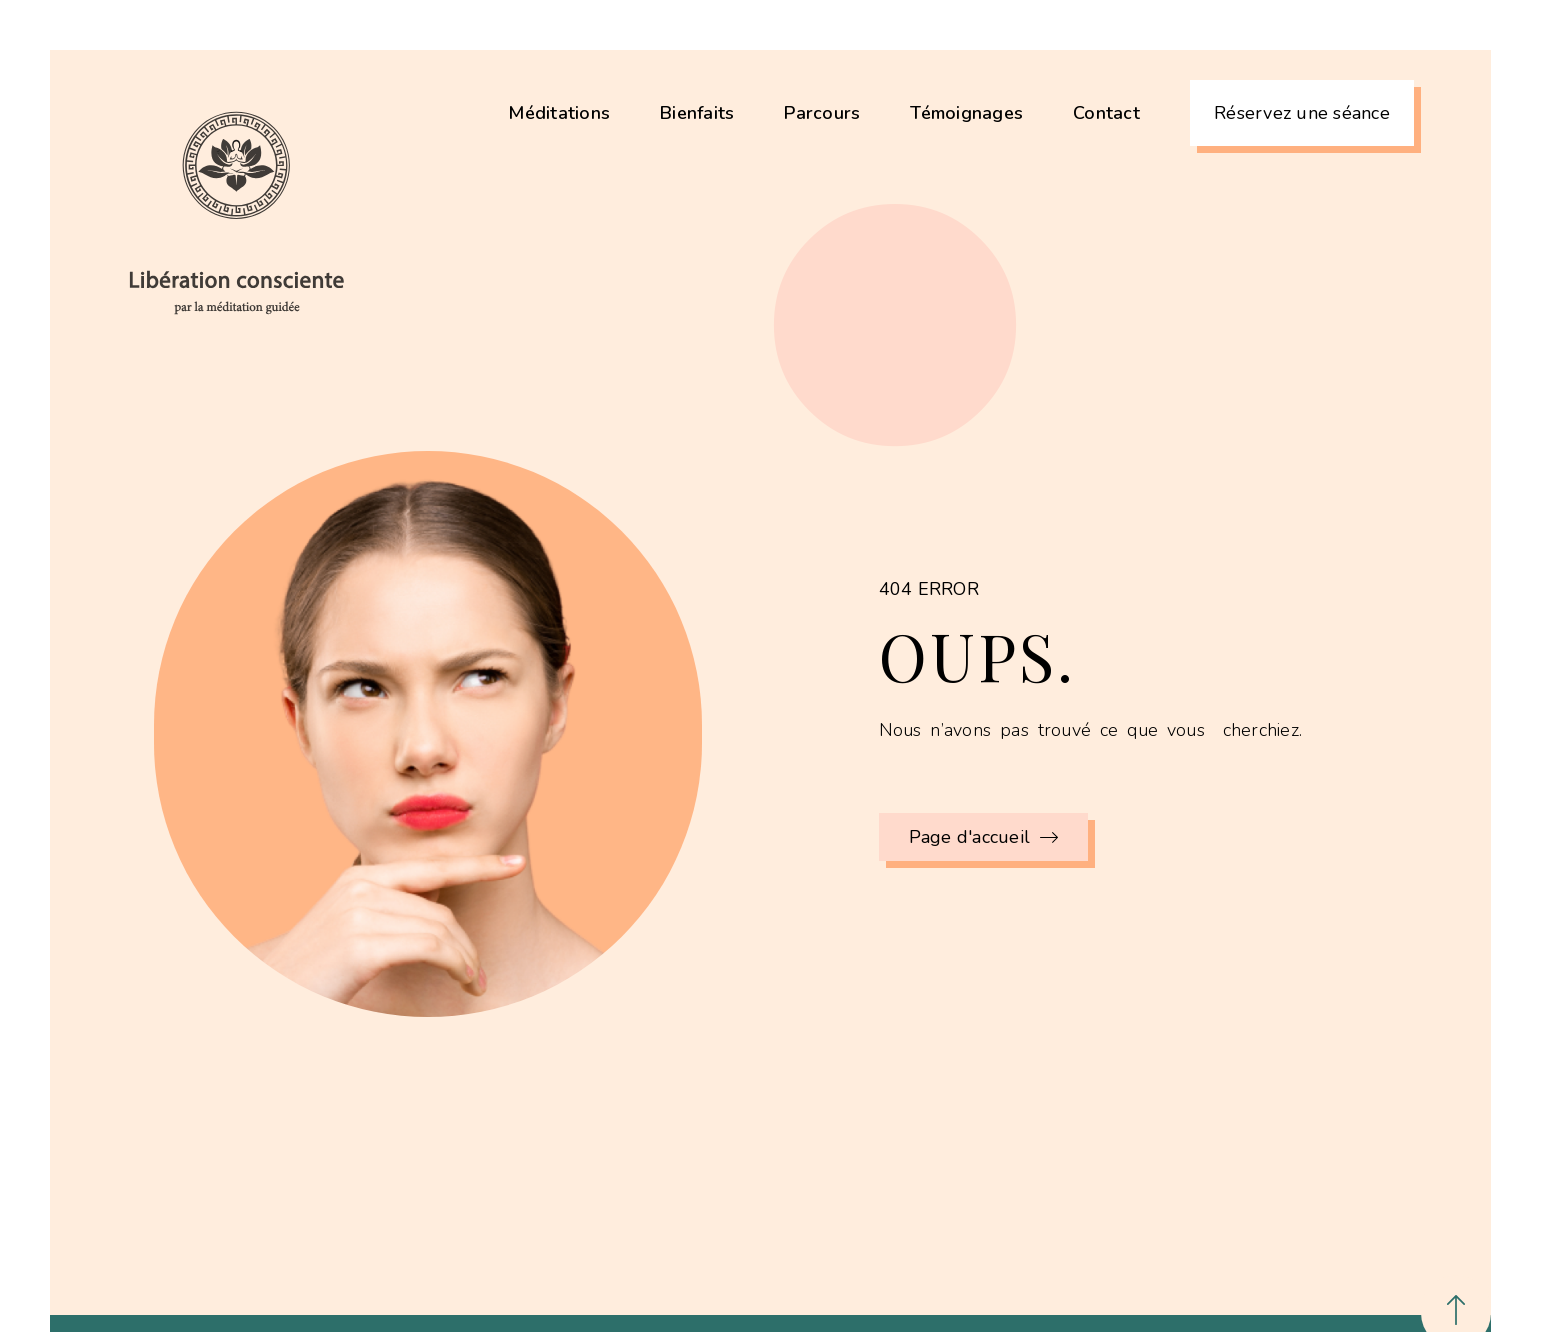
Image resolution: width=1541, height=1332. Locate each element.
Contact (1106, 113)
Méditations (559, 113)
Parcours (822, 113)
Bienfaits (697, 113)
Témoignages (966, 113)
